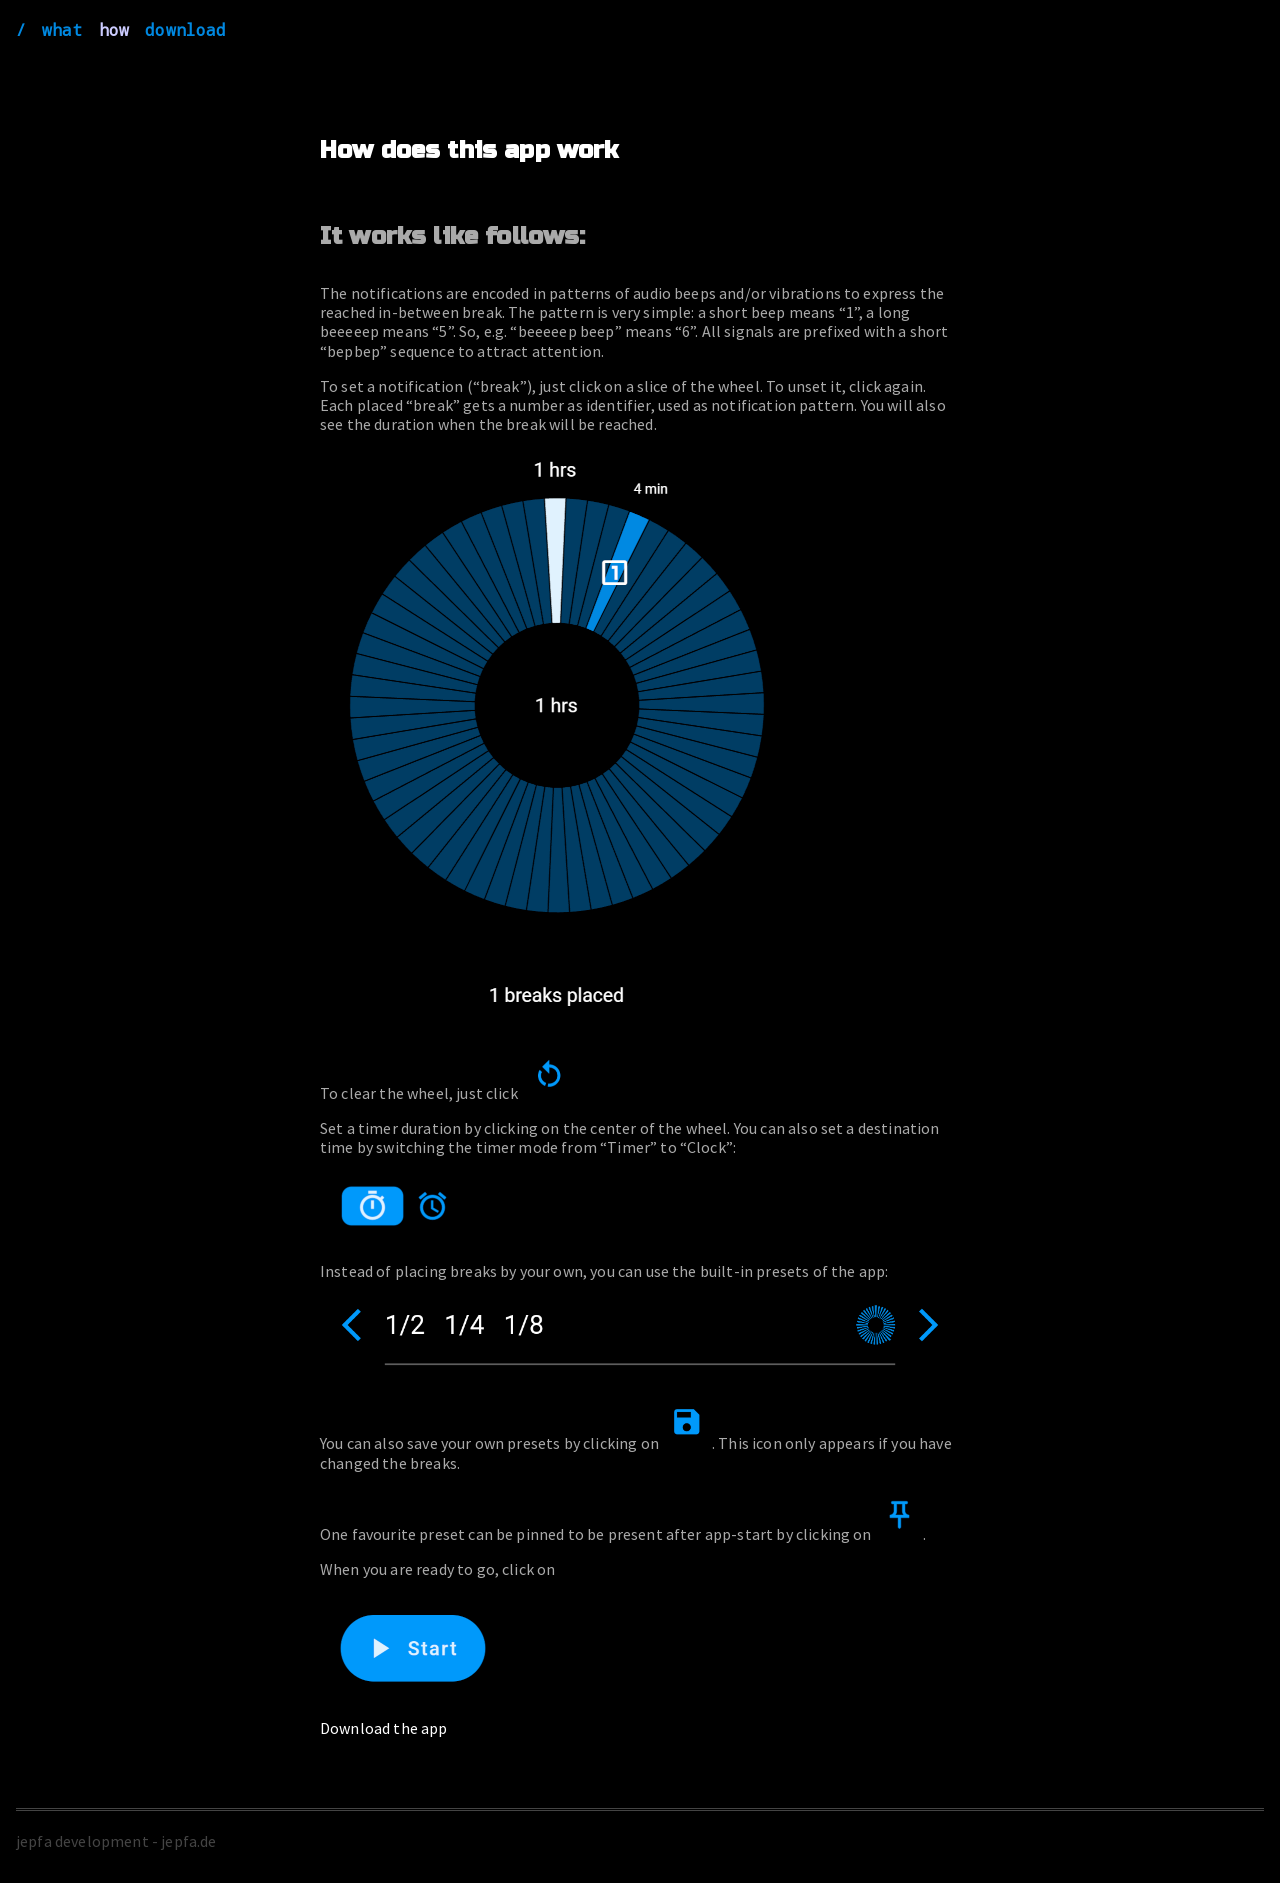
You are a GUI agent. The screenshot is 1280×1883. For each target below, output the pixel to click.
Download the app (384, 1728)
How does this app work (469, 150)
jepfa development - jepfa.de (116, 1841)
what (62, 29)
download (185, 29)
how (114, 29)
